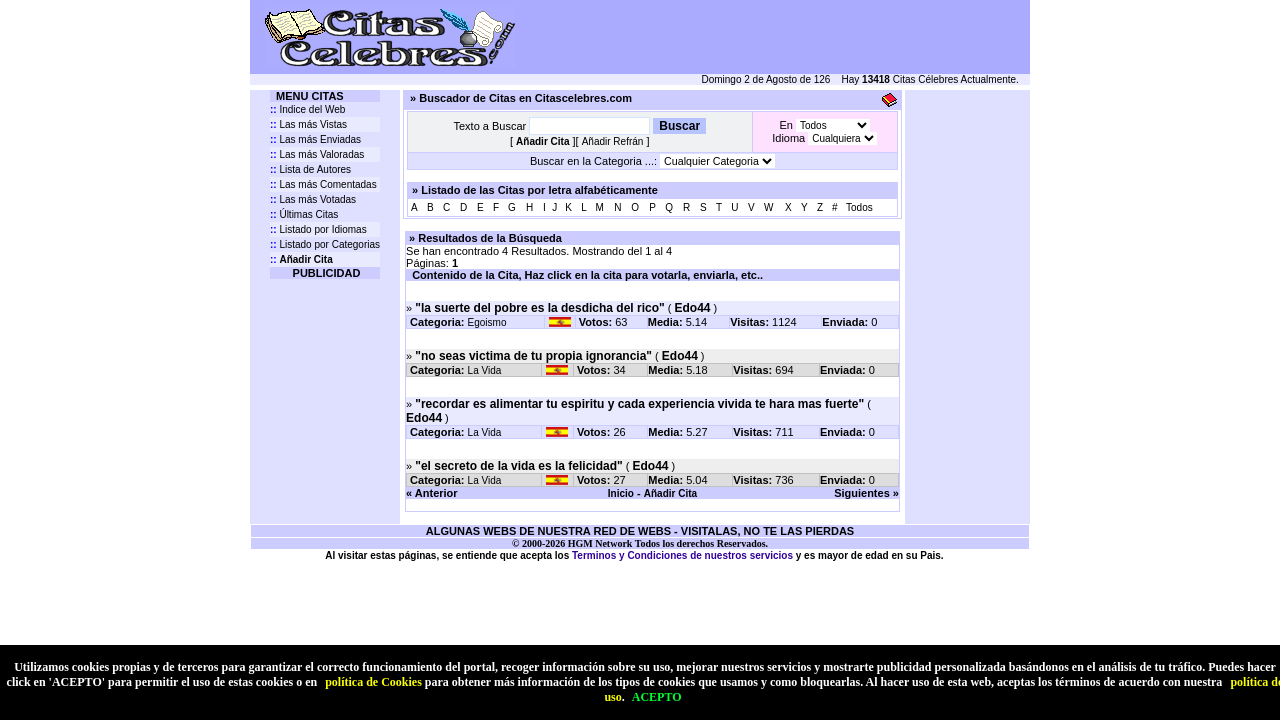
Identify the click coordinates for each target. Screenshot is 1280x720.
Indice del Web (307, 109)
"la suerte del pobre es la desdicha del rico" (539, 308)
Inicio (621, 493)
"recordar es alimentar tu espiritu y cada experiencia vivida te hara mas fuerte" (639, 404)
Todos (859, 207)
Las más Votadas (313, 199)
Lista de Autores (310, 169)
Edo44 (692, 308)
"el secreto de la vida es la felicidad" (518, 466)
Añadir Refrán (613, 141)
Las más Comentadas (323, 184)
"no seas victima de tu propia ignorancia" (533, 356)
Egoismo (487, 322)
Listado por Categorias (325, 244)
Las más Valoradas (317, 154)
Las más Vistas (308, 124)
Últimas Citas (304, 214)
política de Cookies (373, 682)
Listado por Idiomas (318, 229)
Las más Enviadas (315, 139)
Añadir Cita (670, 493)
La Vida (485, 370)
